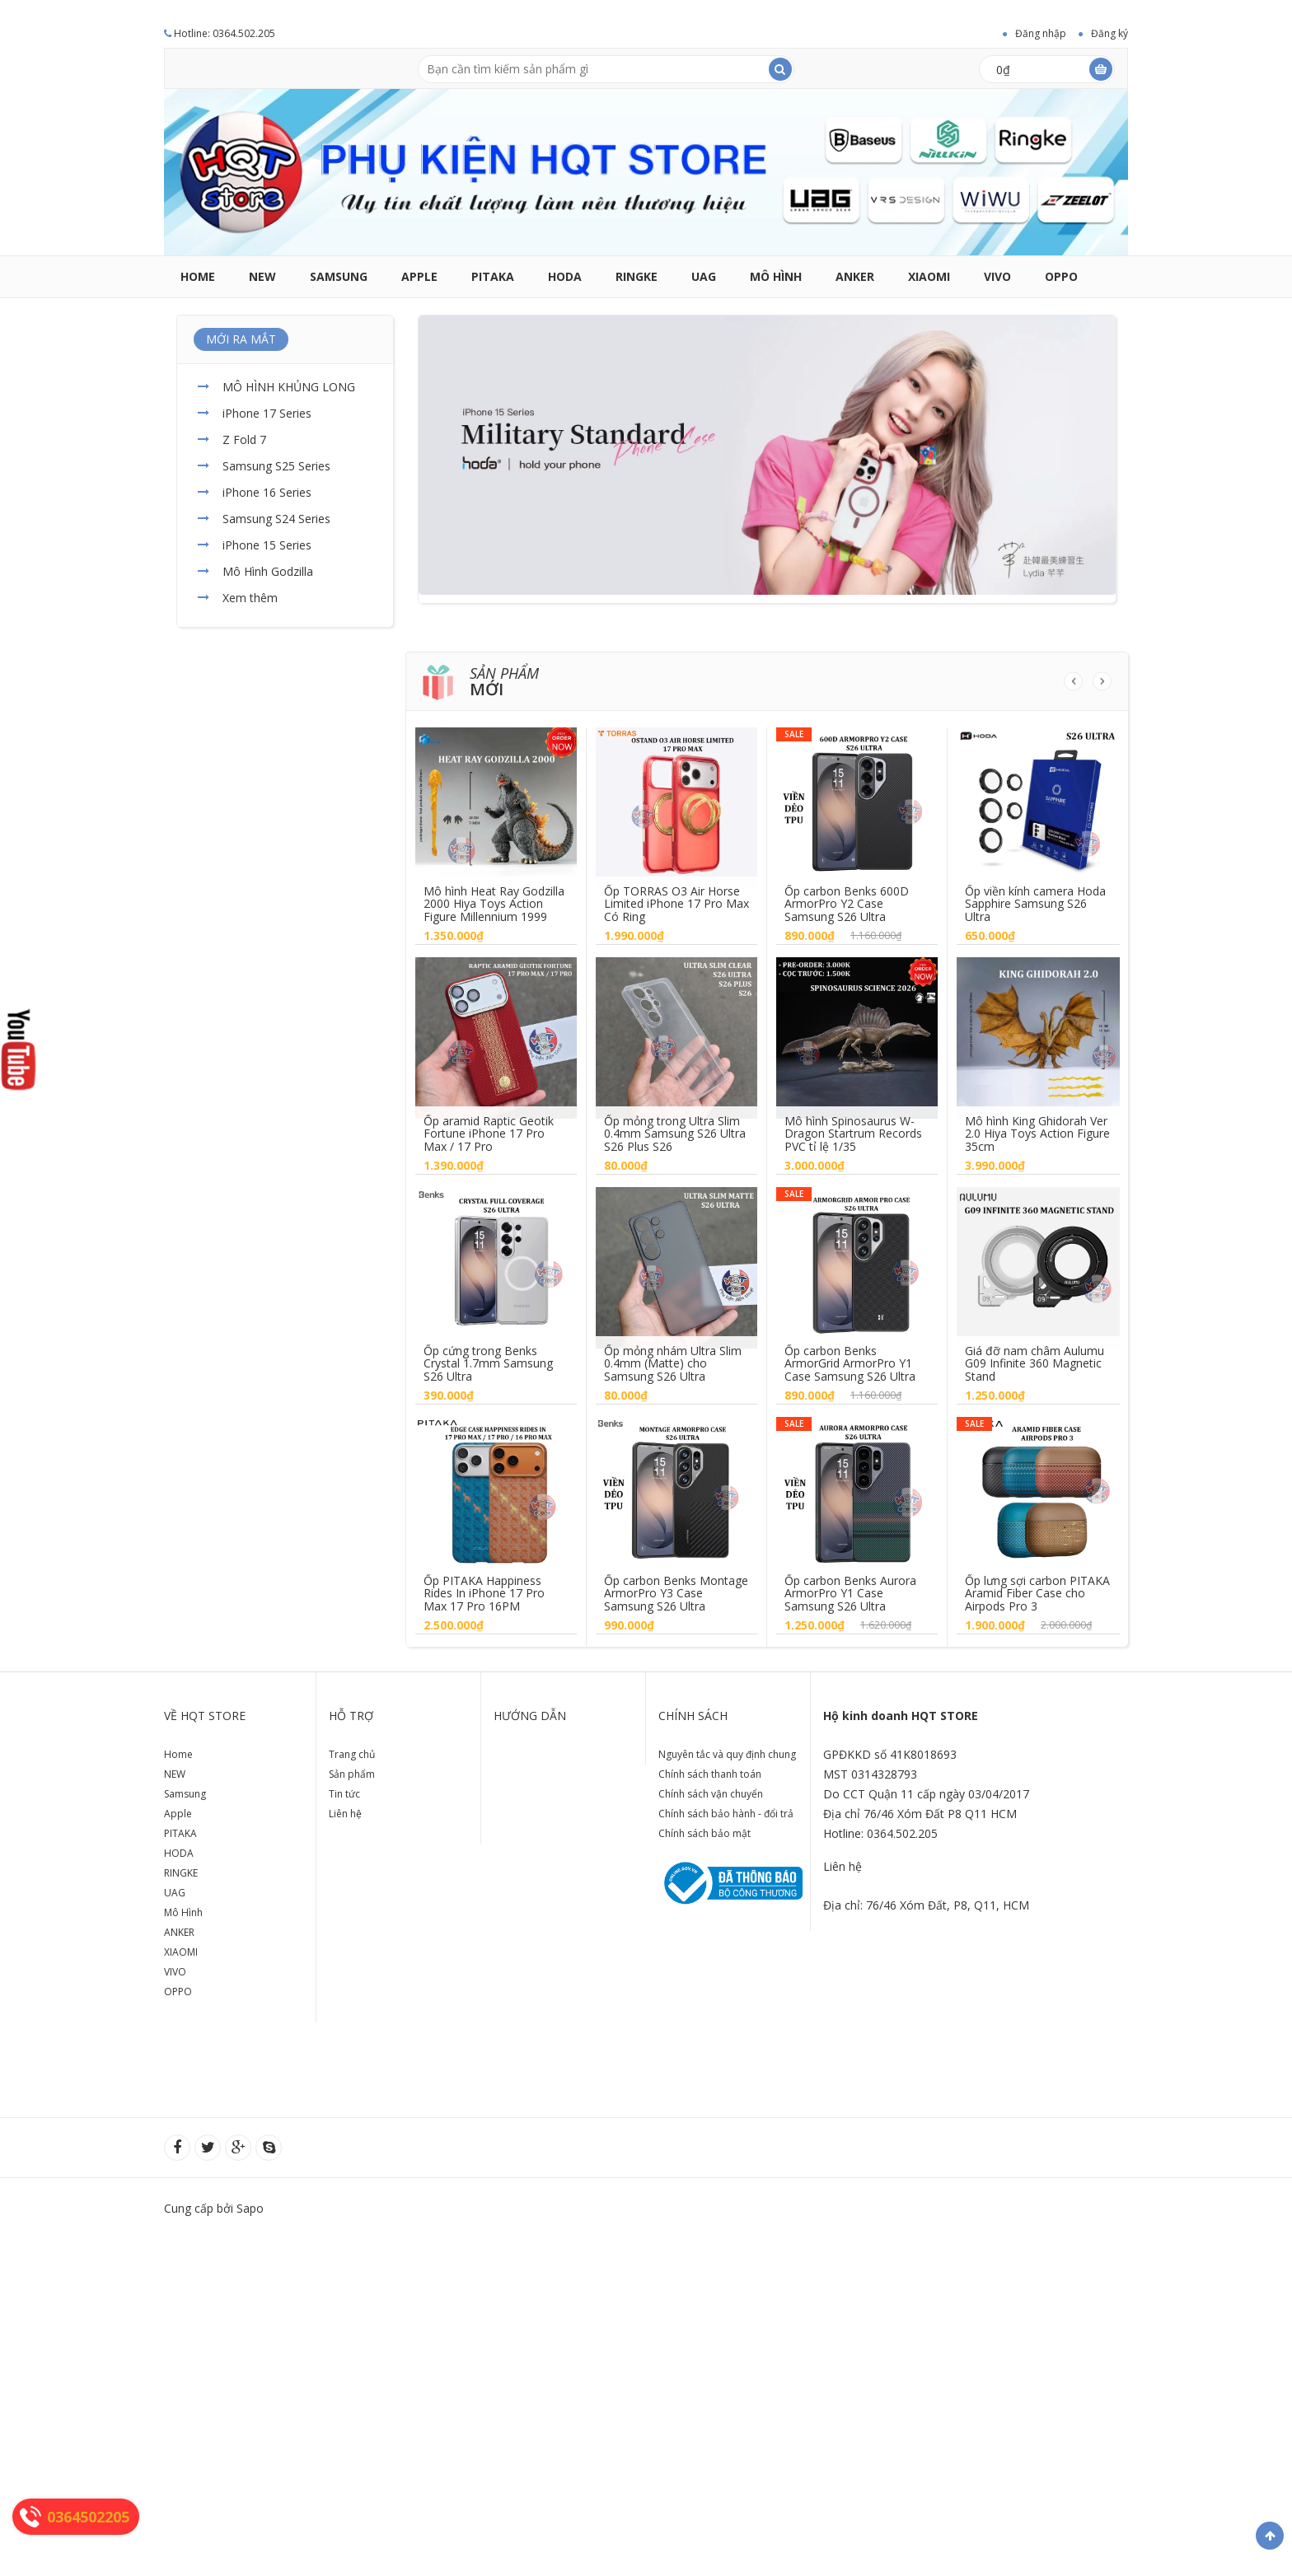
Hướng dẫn (530, 1715)
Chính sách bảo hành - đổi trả (725, 1814)
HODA (565, 276)
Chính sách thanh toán (709, 1774)
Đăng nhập (1040, 33)
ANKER (855, 276)
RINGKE (637, 276)
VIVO (997, 276)
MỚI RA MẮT (241, 339)
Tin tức (344, 1794)
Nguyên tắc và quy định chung (727, 1754)
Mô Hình (776, 276)
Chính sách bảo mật (704, 1833)
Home (197, 276)
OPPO (1061, 276)
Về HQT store (205, 1715)
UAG (703, 276)
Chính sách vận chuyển (710, 1794)
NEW (262, 276)
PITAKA (492, 276)
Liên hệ (345, 1814)
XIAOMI (929, 276)
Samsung (338, 276)
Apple (419, 276)
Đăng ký (1109, 33)
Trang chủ (352, 1754)
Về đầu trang (1270, 2536)
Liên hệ (842, 1866)
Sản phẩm (352, 1774)
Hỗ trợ (351, 1715)
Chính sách (693, 1715)
